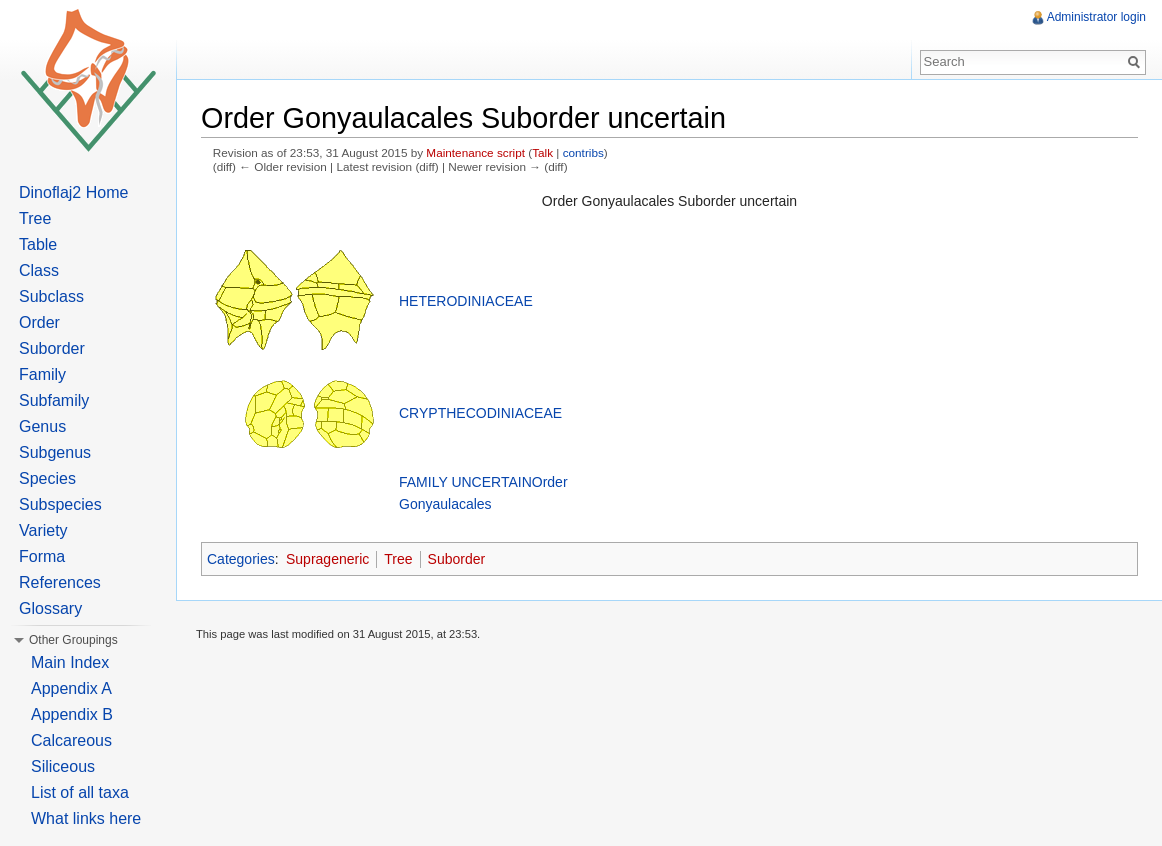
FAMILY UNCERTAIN (465, 482)
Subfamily (54, 400)
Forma (42, 556)
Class (39, 270)
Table (38, 244)
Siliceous (63, 766)
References (60, 582)
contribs (583, 152)
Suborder (457, 559)
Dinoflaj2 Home (73, 192)
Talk (542, 152)
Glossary (50, 608)
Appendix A (71, 688)
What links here (86, 818)
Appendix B (72, 714)
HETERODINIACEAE (466, 301)
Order (39, 322)
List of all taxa (80, 792)
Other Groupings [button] (73, 640)
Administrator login (1096, 17)
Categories (241, 559)
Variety (43, 530)
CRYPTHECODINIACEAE (480, 413)
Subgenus (55, 452)
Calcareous (71, 740)
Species (47, 478)
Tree (398, 559)
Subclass (51, 296)
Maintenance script (475, 152)
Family (42, 374)
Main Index (70, 662)
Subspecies (60, 504)
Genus (42, 426)
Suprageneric (327, 559)
